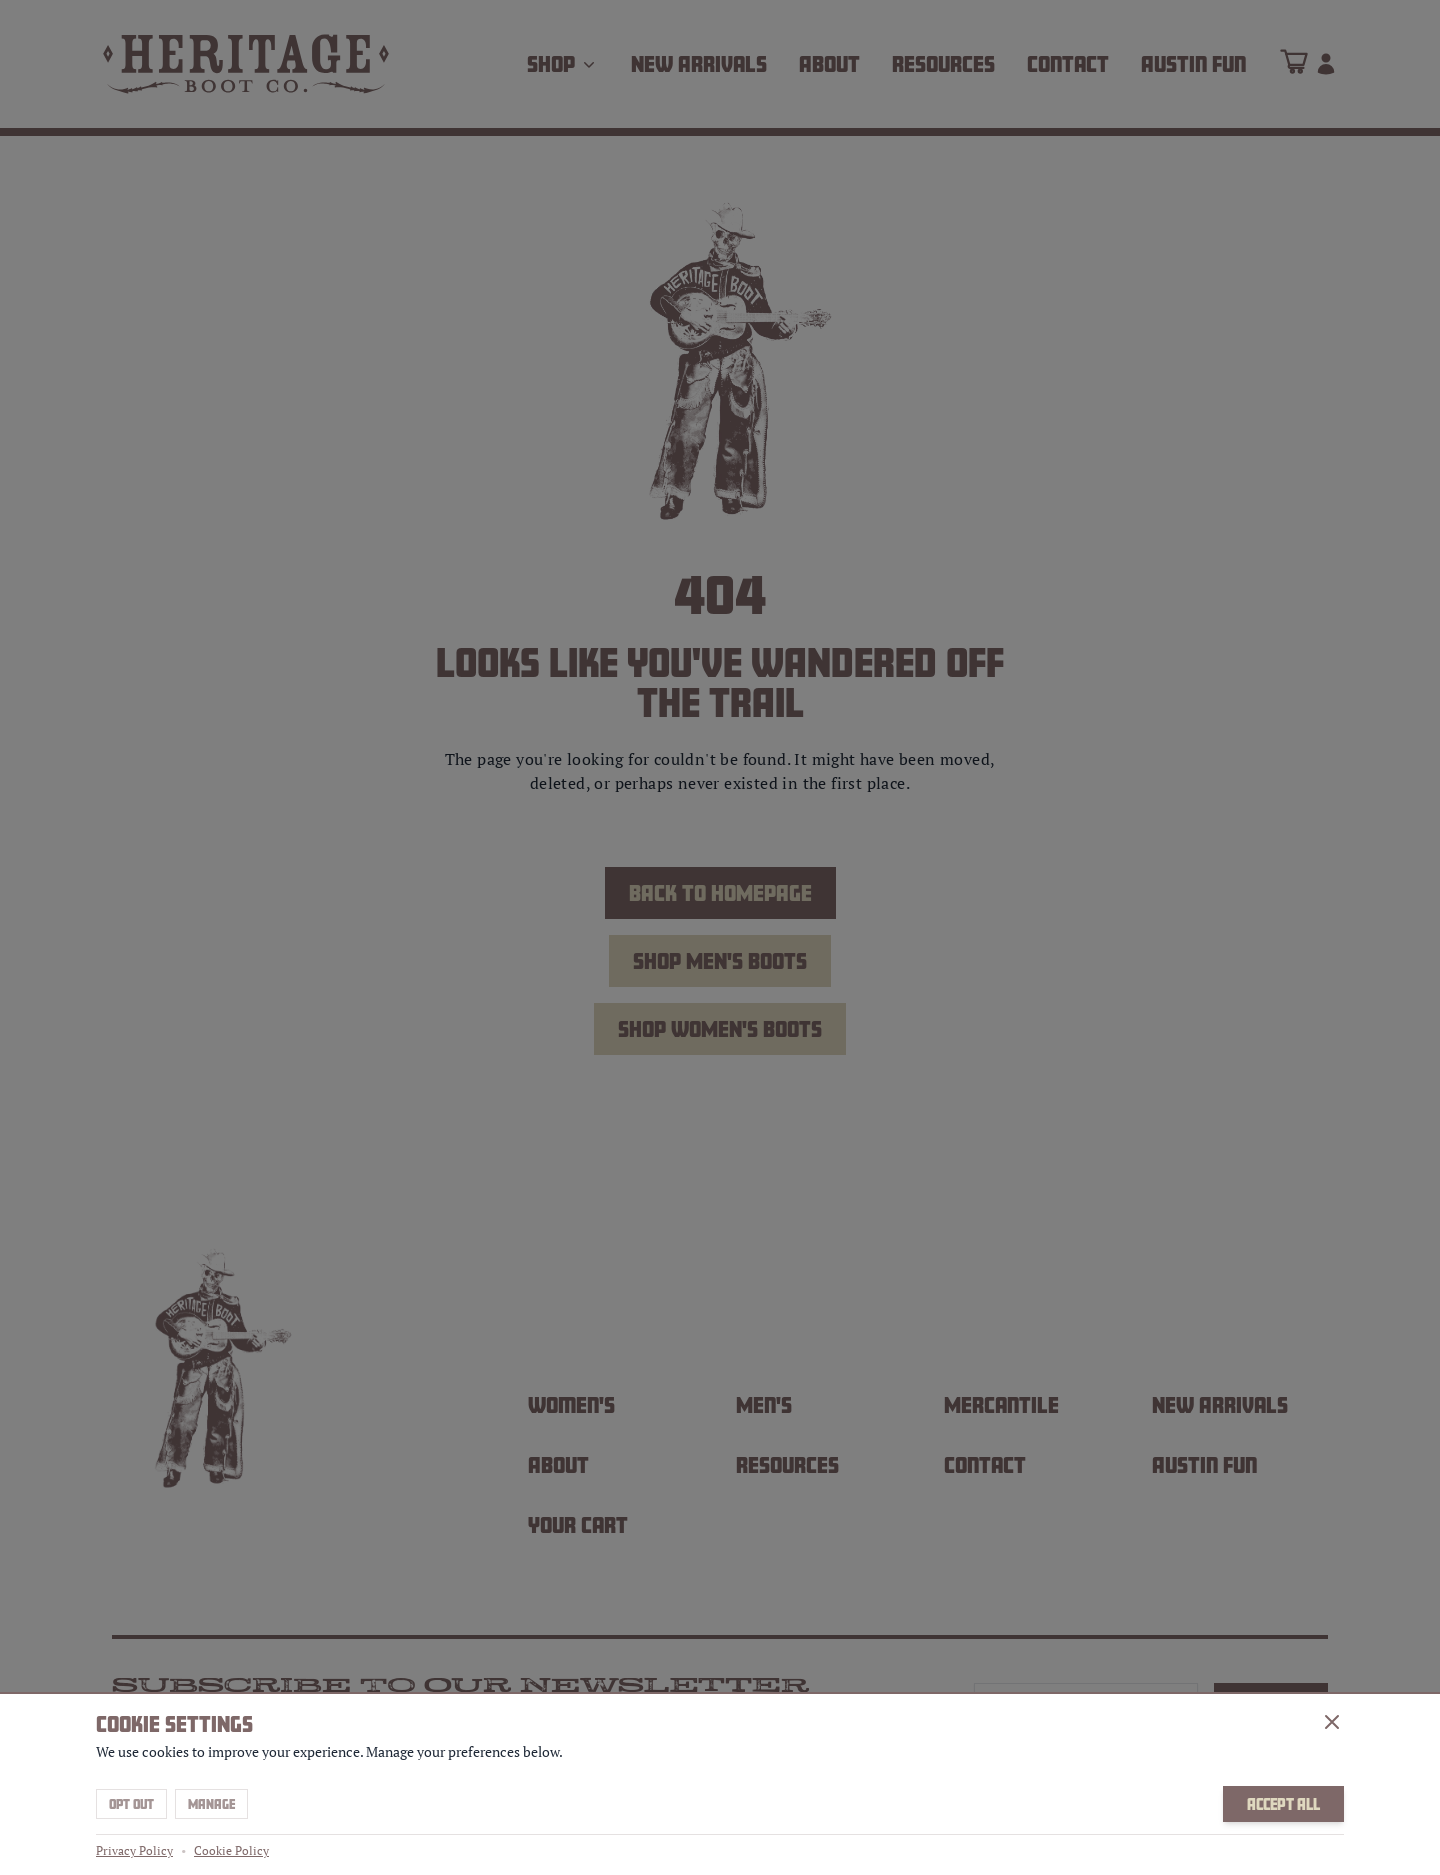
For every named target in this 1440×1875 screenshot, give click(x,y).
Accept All (1283, 1804)
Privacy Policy (134, 1850)
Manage (211, 1804)
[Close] (1332, 1722)
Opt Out (131, 1804)
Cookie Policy (231, 1850)
